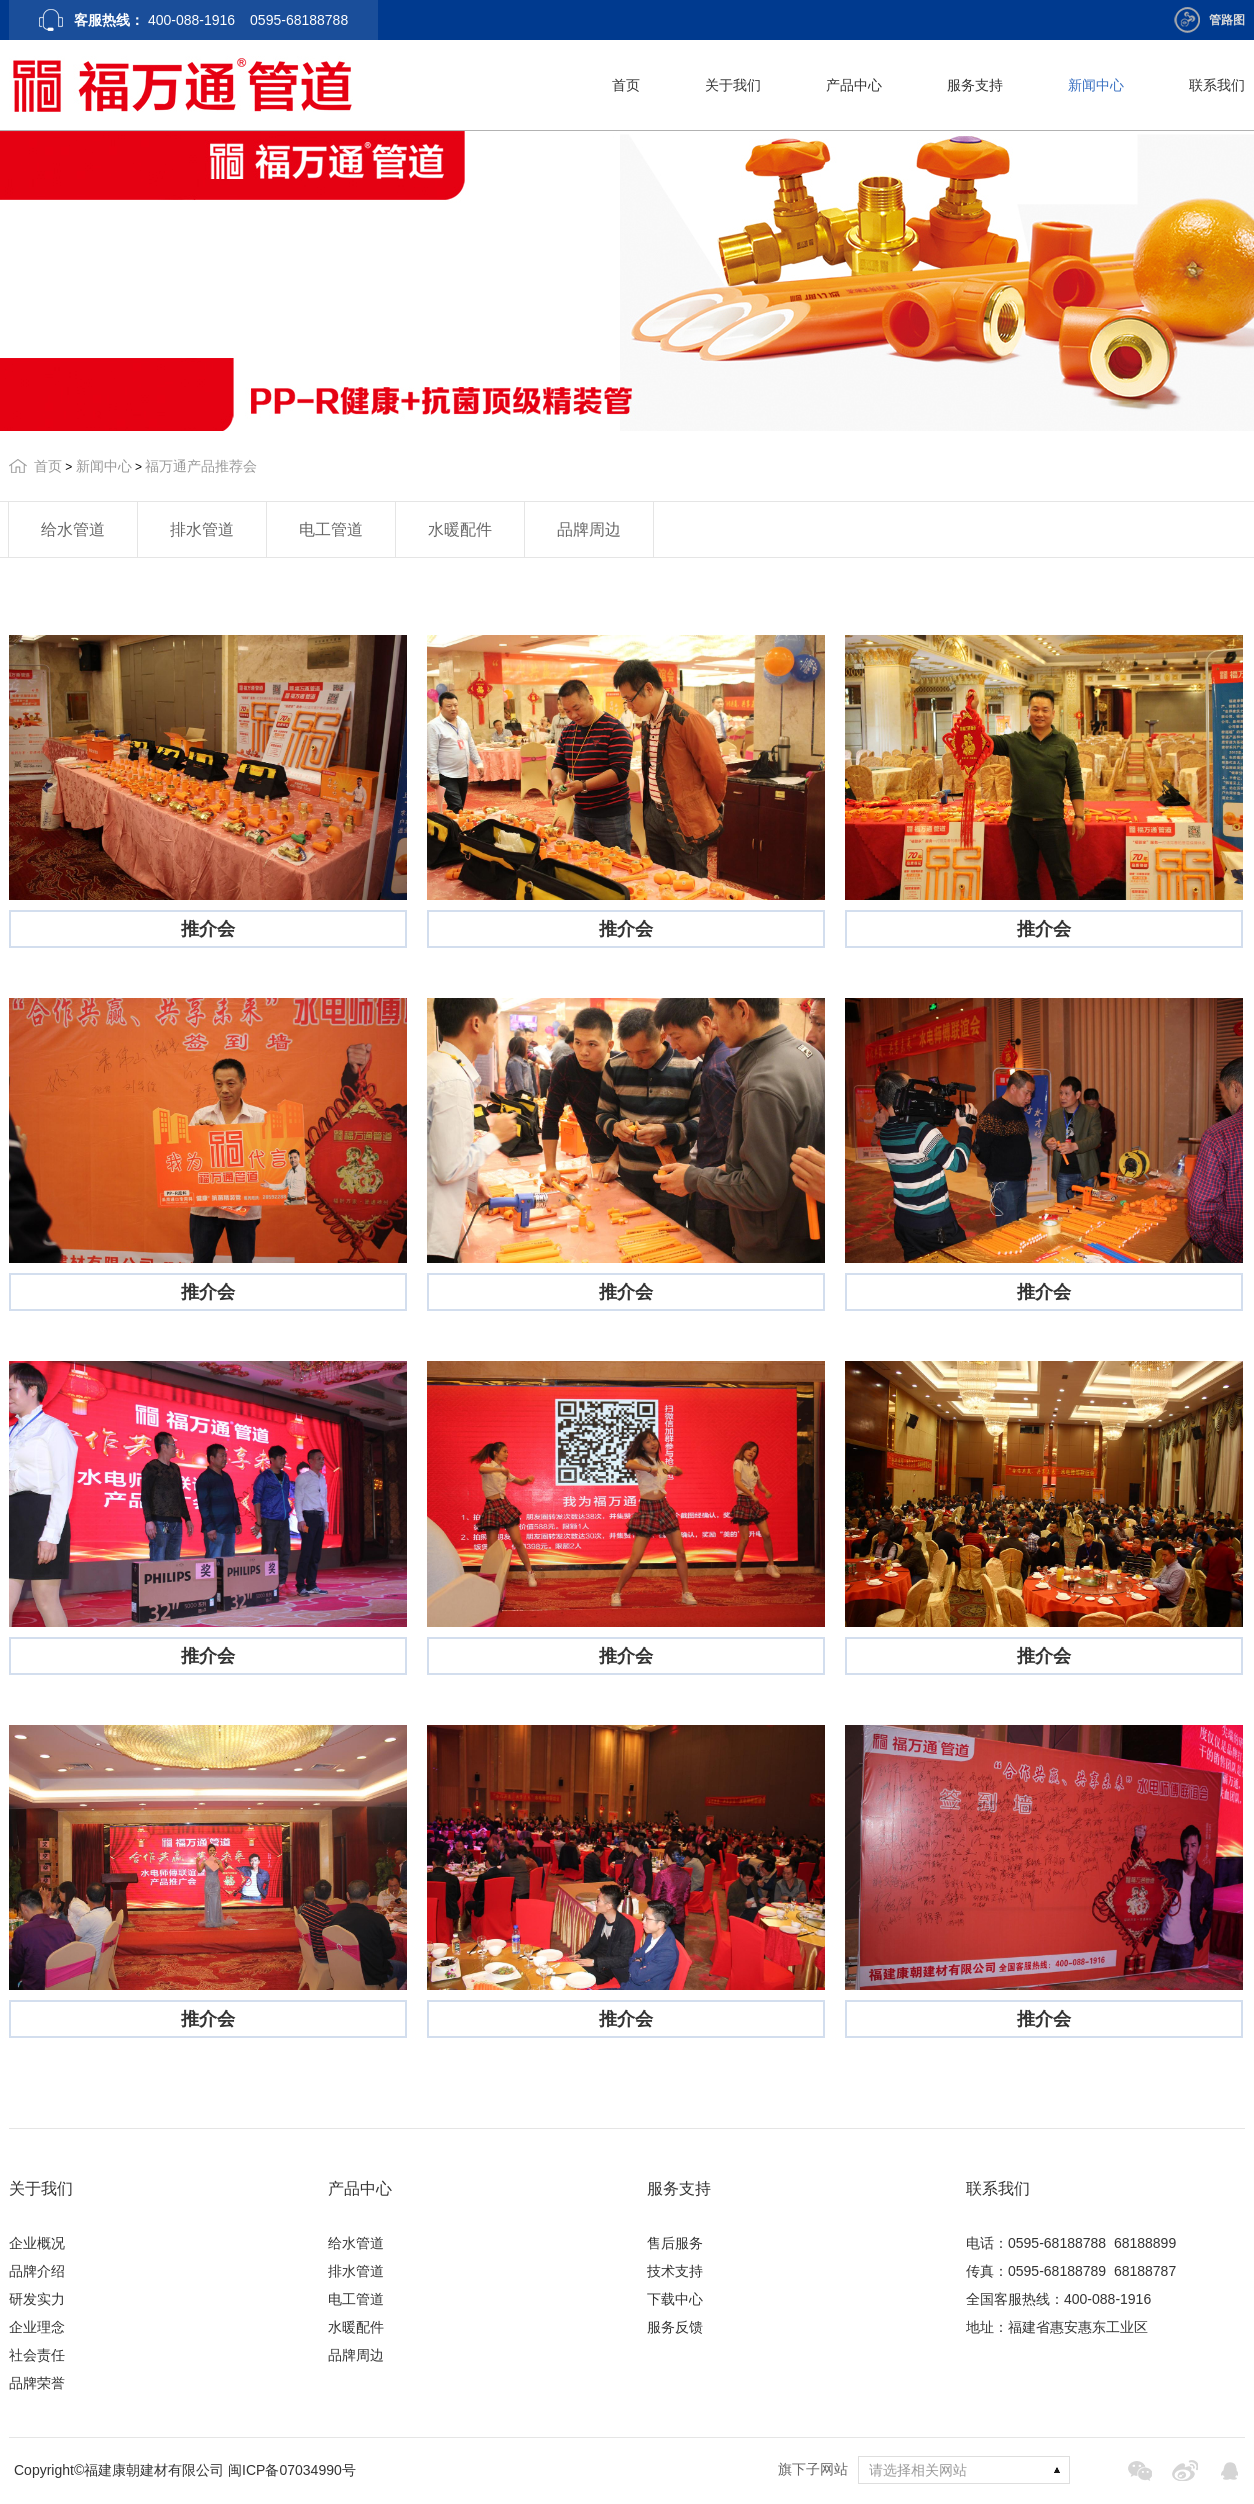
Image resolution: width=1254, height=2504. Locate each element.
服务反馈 (675, 2327)
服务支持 (975, 85)
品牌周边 (589, 529)
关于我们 (733, 85)
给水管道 (73, 529)
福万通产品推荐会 (201, 466)
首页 (626, 85)
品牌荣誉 (37, 2383)
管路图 (1227, 20)
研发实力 (37, 2299)
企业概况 (37, 2243)
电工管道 (331, 529)
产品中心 (854, 85)
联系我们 (1217, 85)
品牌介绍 (37, 2271)
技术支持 (675, 2271)
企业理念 (37, 2327)
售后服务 (675, 2243)
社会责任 (37, 2355)
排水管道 (202, 529)
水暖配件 (460, 529)
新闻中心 (1096, 85)
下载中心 (675, 2299)
